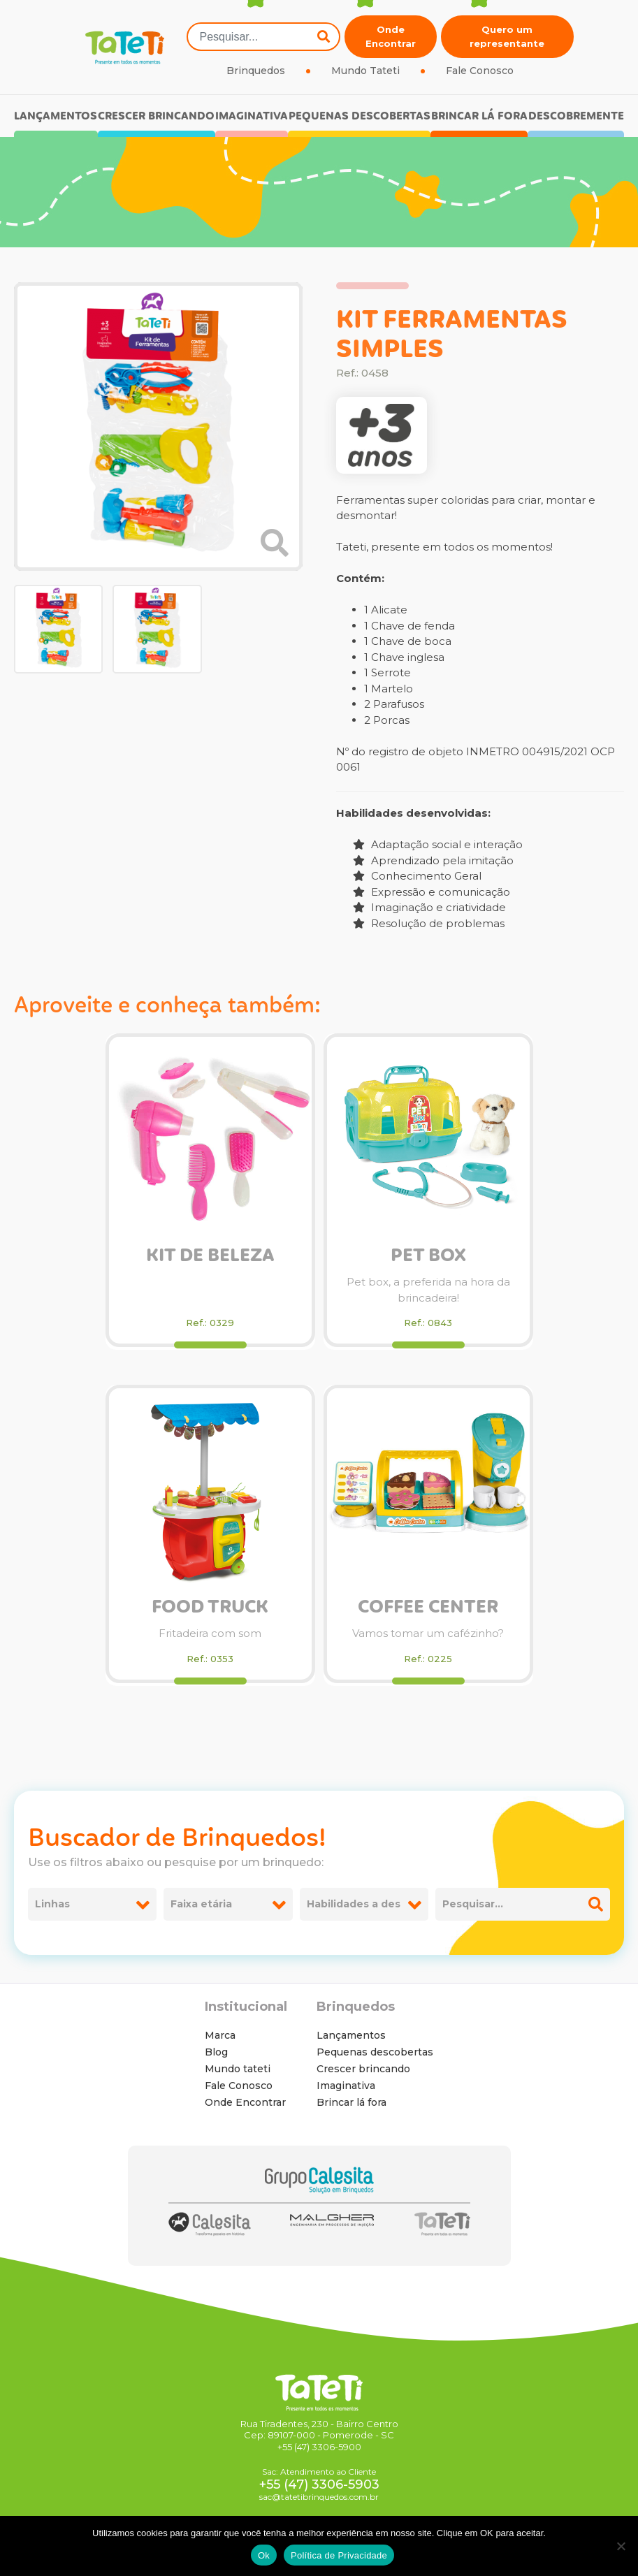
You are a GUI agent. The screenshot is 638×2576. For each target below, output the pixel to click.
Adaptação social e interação (438, 844)
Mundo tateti (237, 2068)
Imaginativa (251, 116)
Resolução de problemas (429, 923)
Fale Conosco (480, 70)
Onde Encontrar (390, 36)
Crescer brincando (156, 116)
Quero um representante (507, 36)
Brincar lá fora (479, 116)
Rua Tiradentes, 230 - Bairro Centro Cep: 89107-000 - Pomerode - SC (319, 2429)
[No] (621, 2546)
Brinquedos (255, 70)
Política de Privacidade (339, 2555)
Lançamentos (55, 116)
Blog (216, 2052)
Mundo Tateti (365, 70)
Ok (264, 2555)
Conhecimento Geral (417, 875)
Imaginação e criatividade (429, 907)
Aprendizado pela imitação (433, 860)
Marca (220, 2035)
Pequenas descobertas (359, 116)
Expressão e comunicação (431, 891)
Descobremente (576, 116)
